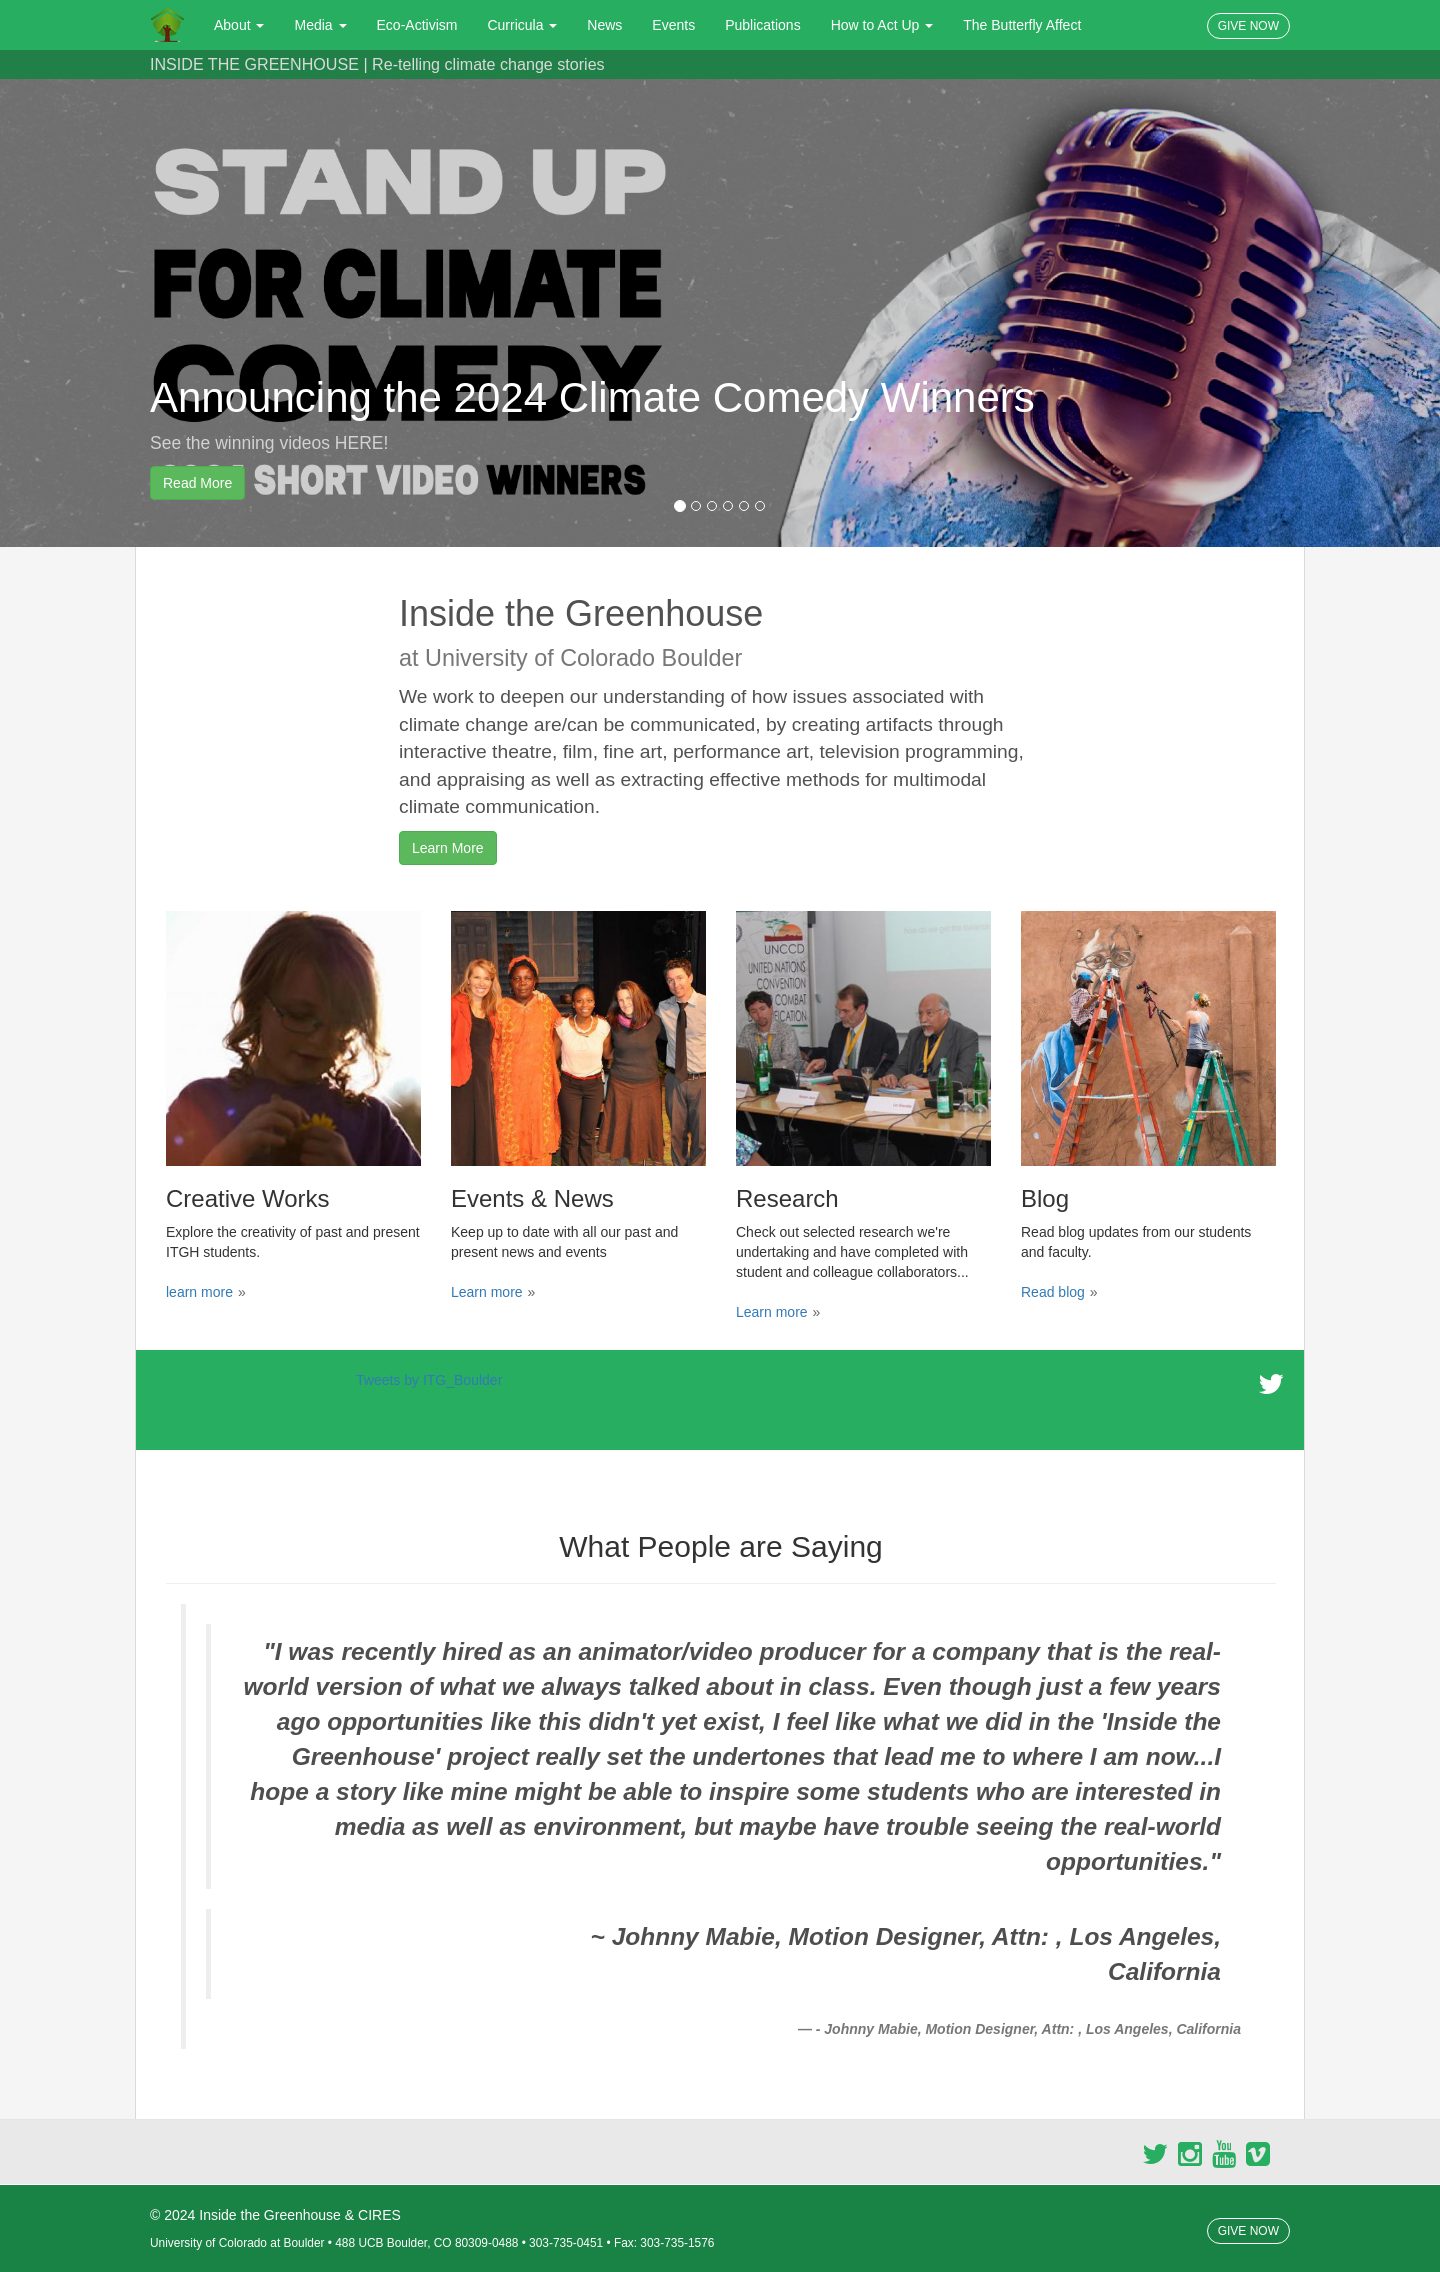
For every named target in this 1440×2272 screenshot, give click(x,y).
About (239, 25)
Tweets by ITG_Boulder (429, 1380)
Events (673, 25)
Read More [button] (197, 483)
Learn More (448, 848)
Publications (763, 25)
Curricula (522, 25)
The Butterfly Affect (1022, 25)
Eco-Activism (417, 25)
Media (320, 25)
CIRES (379, 2215)
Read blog (1053, 1292)
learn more (199, 1292)
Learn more (487, 1292)
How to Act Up (882, 25)
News (604, 25)
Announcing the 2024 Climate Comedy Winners (592, 397)
